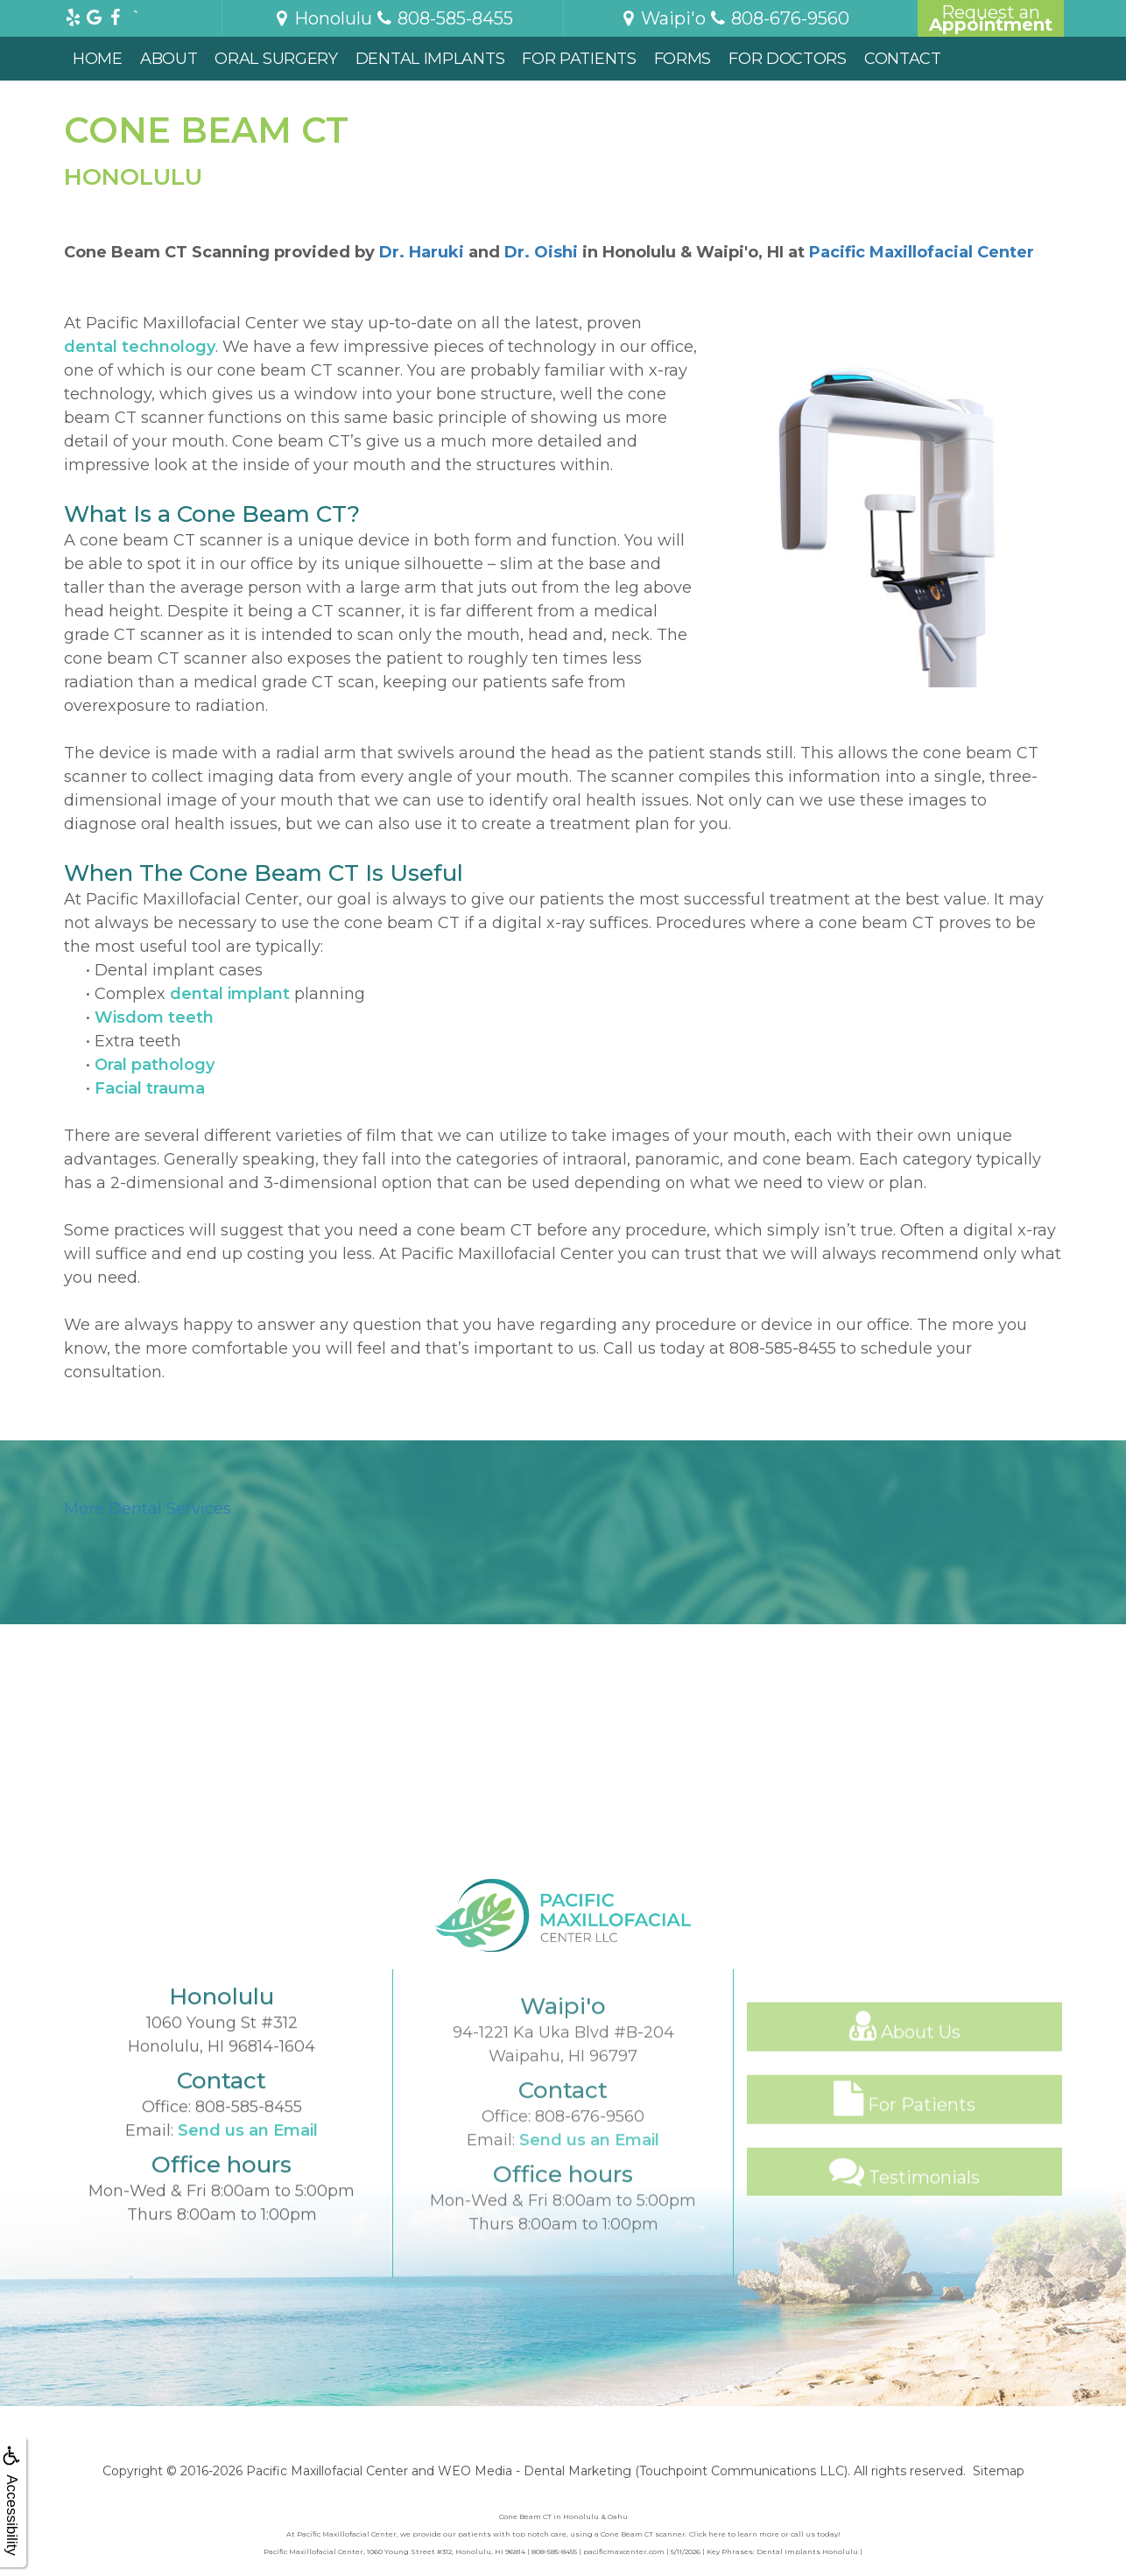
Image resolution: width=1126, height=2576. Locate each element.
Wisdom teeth (154, 1017)
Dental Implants (430, 58)
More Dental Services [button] (147, 1508)
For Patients (579, 58)
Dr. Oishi (541, 252)
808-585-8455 (782, 1348)
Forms (683, 58)
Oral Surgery (276, 58)
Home (98, 58)
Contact (902, 58)
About (169, 58)
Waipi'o (662, 18)
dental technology (139, 346)
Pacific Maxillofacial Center (921, 252)
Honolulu (322, 18)
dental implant (230, 993)
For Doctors (787, 58)
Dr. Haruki (421, 252)
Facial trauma (150, 1088)
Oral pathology (155, 1064)
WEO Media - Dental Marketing (534, 2471)
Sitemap (998, 2471)
